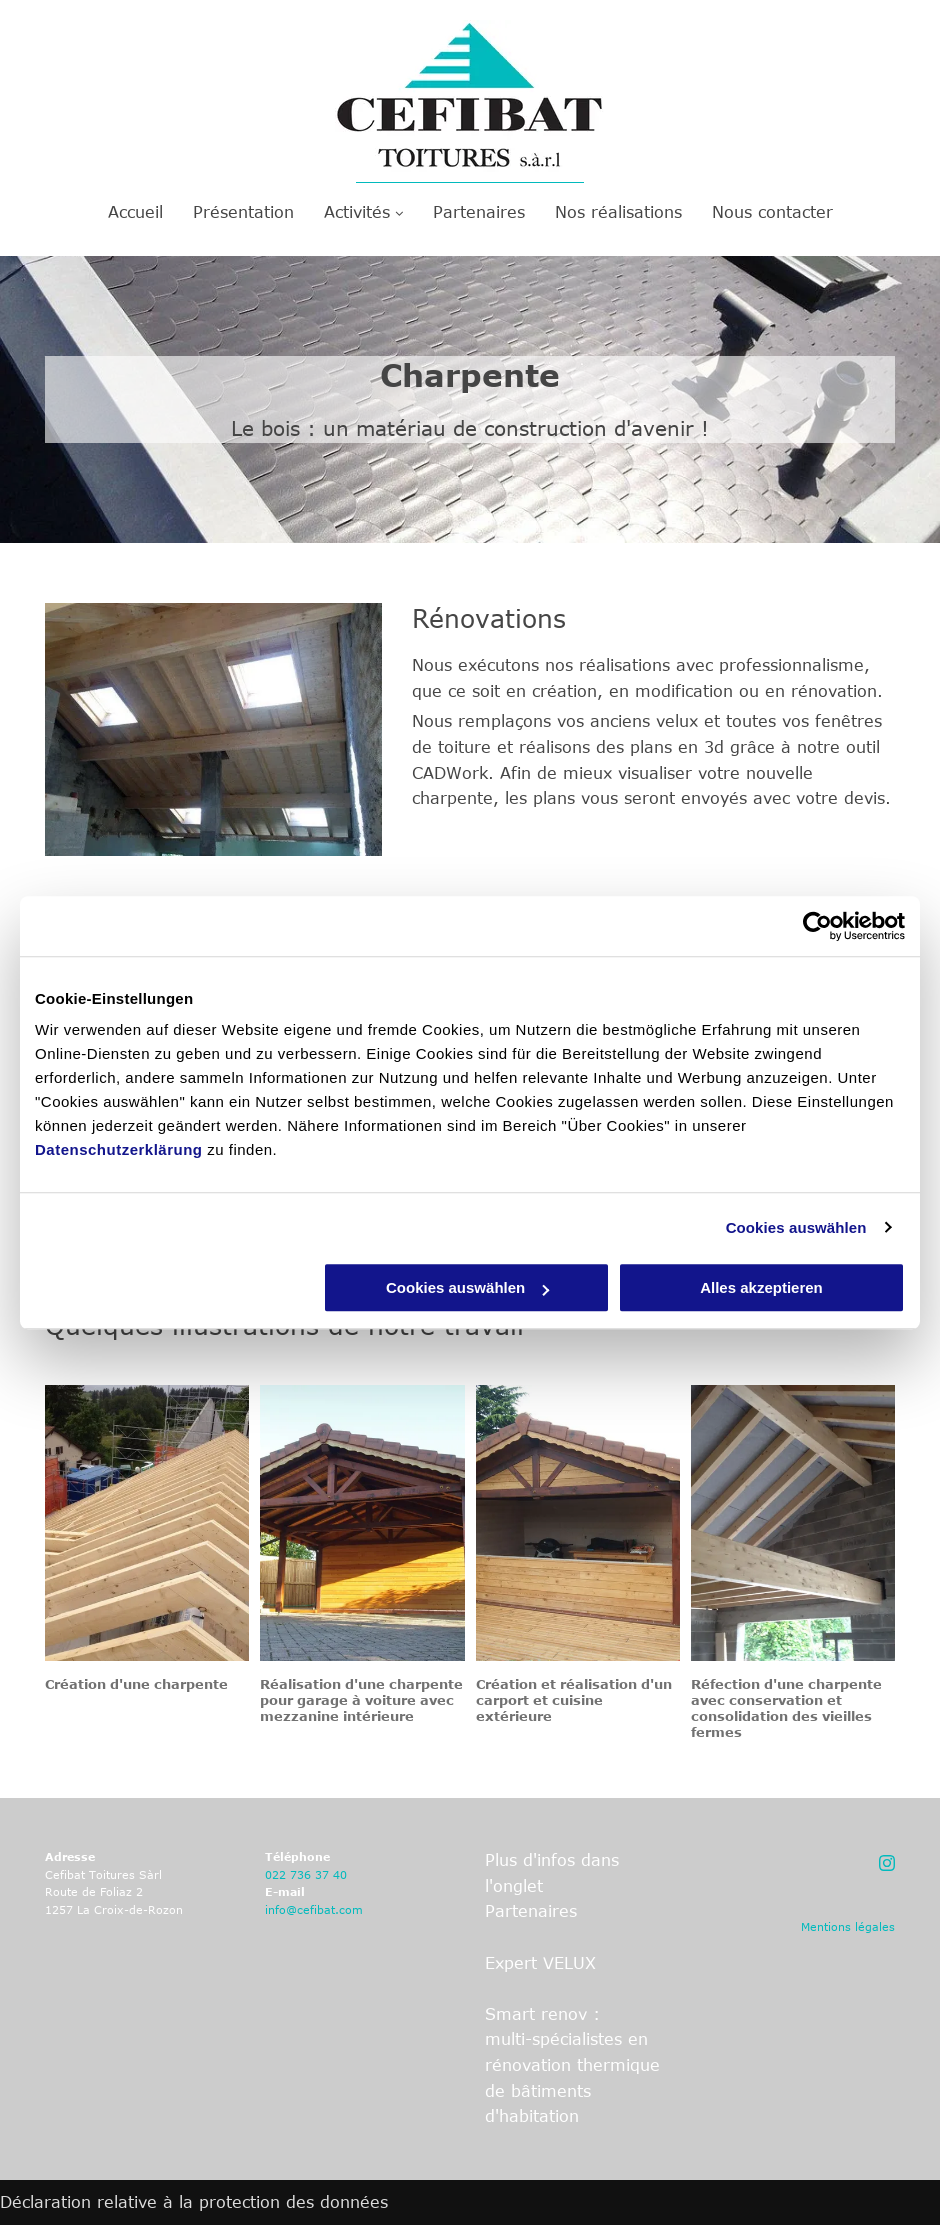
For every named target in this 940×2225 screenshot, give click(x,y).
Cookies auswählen (796, 1227)
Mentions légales (848, 1926)
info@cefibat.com (314, 1909)
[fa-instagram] (887, 1867)
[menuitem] (135, 212)
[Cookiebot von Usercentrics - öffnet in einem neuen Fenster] (817, 926)
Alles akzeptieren (761, 1287)
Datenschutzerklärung (119, 1149)
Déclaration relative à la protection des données (194, 2202)
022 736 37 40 (306, 1874)
